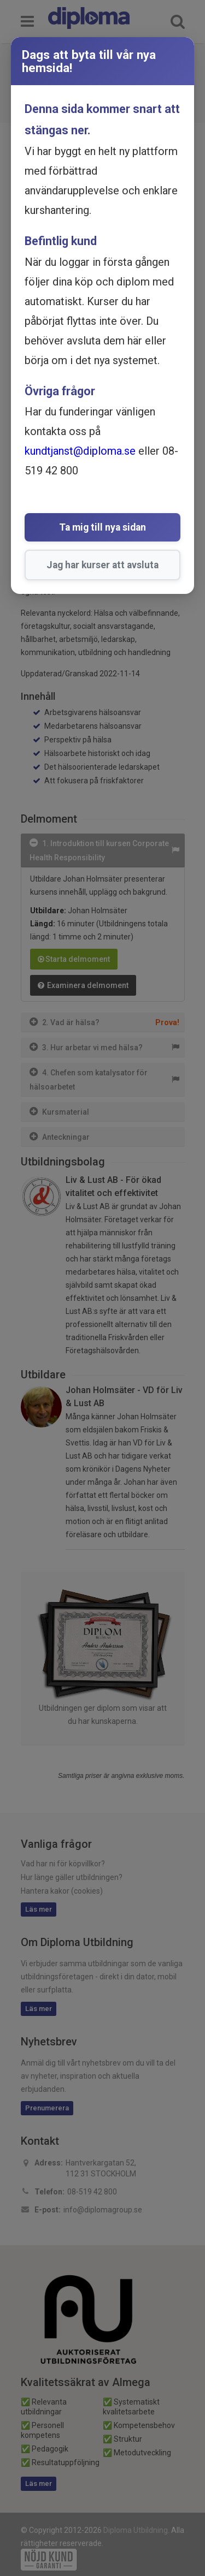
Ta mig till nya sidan (102, 527)
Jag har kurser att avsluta (102, 565)
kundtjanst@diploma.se (80, 450)
